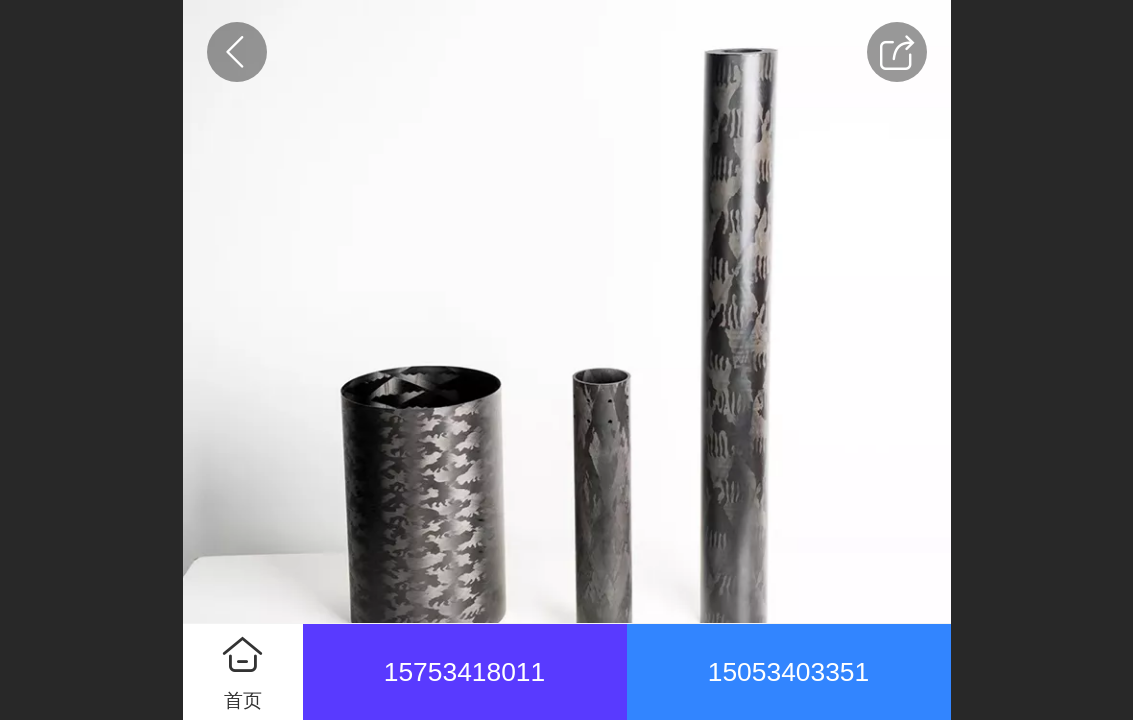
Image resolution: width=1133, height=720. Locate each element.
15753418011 (464, 672)
